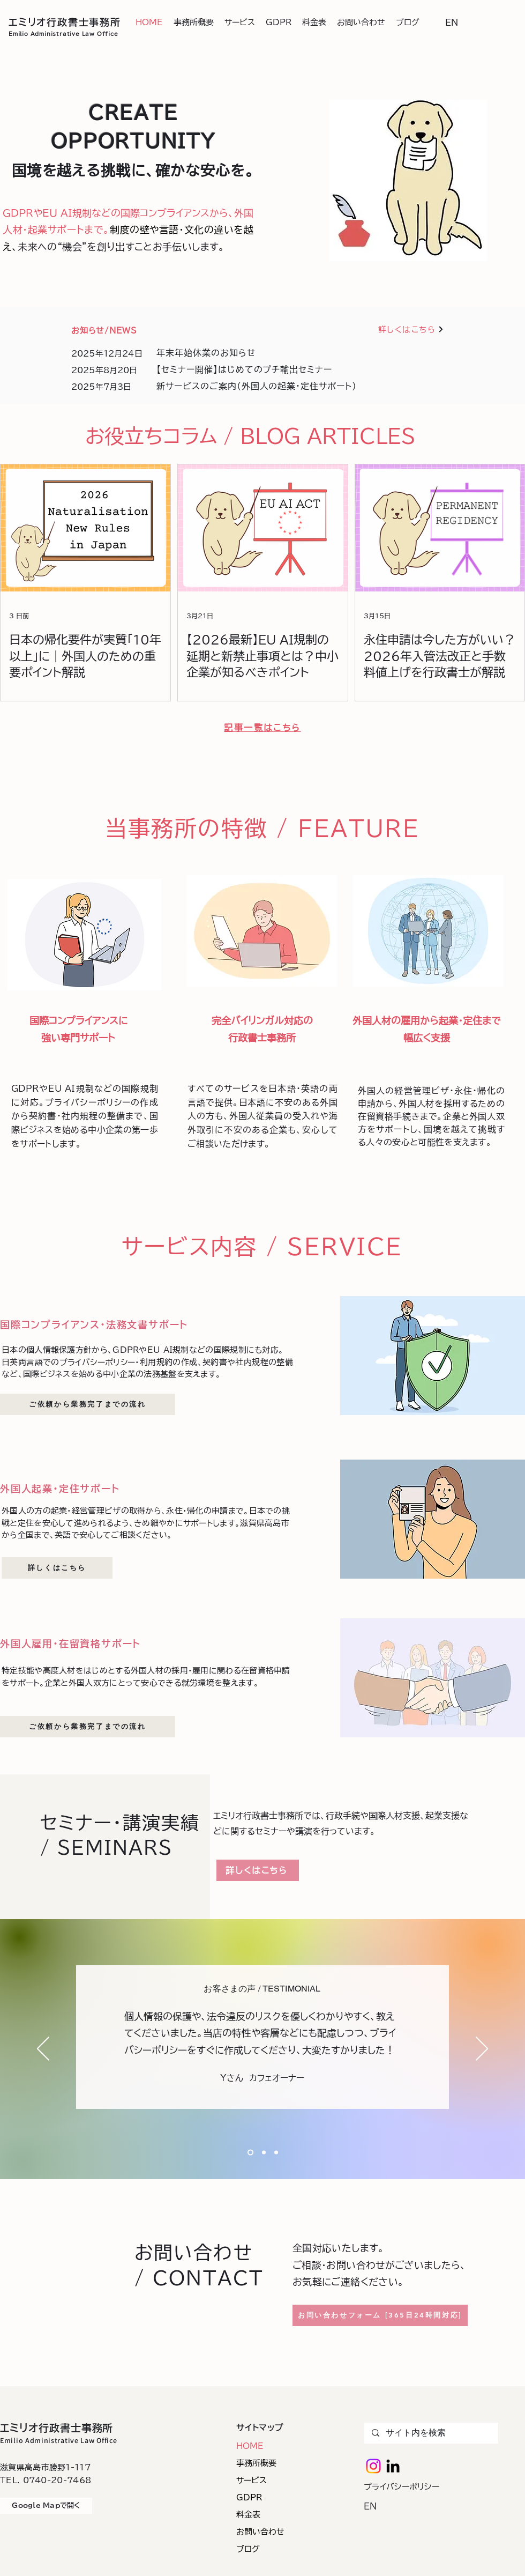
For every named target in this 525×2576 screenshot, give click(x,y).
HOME (250, 2446)
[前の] (43, 2049)
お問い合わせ (260, 2532)
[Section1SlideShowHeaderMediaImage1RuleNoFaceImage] (250, 2153)
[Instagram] (373, 2466)
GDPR (249, 2497)
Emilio (18, 33)
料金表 (248, 2515)
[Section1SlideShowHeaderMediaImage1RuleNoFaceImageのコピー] (264, 2153)
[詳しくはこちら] (411, 329)
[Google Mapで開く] (46, 2506)
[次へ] (482, 2049)
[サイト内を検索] (431, 2433)
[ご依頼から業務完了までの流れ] (87, 1404)
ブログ (248, 2549)
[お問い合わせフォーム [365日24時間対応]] (380, 2315)
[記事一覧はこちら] (262, 728)
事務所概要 (256, 2463)
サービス (251, 2480)
